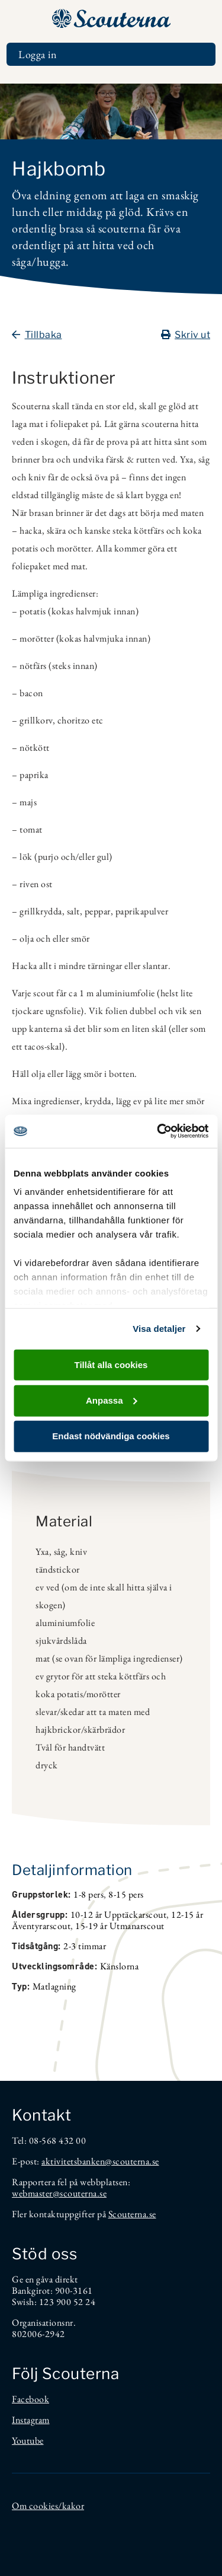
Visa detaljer (159, 1329)
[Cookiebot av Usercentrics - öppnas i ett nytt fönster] (158, 1131)
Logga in (37, 54)
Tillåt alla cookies (111, 1364)
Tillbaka (37, 334)
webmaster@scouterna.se (59, 2193)
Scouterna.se (132, 2214)
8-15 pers (126, 1894)
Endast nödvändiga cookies (110, 1436)
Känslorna (119, 1966)
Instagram (31, 2420)
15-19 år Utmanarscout (120, 1926)
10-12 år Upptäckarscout (118, 1914)
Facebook (30, 2399)
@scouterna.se (132, 2161)
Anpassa (111, 1400)
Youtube (28, 2440)
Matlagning (54, 1986)
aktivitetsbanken (73, 2161)
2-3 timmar (84, 1946)
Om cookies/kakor (48, 2505)
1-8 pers (88, 1894)
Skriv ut (186, 334)
